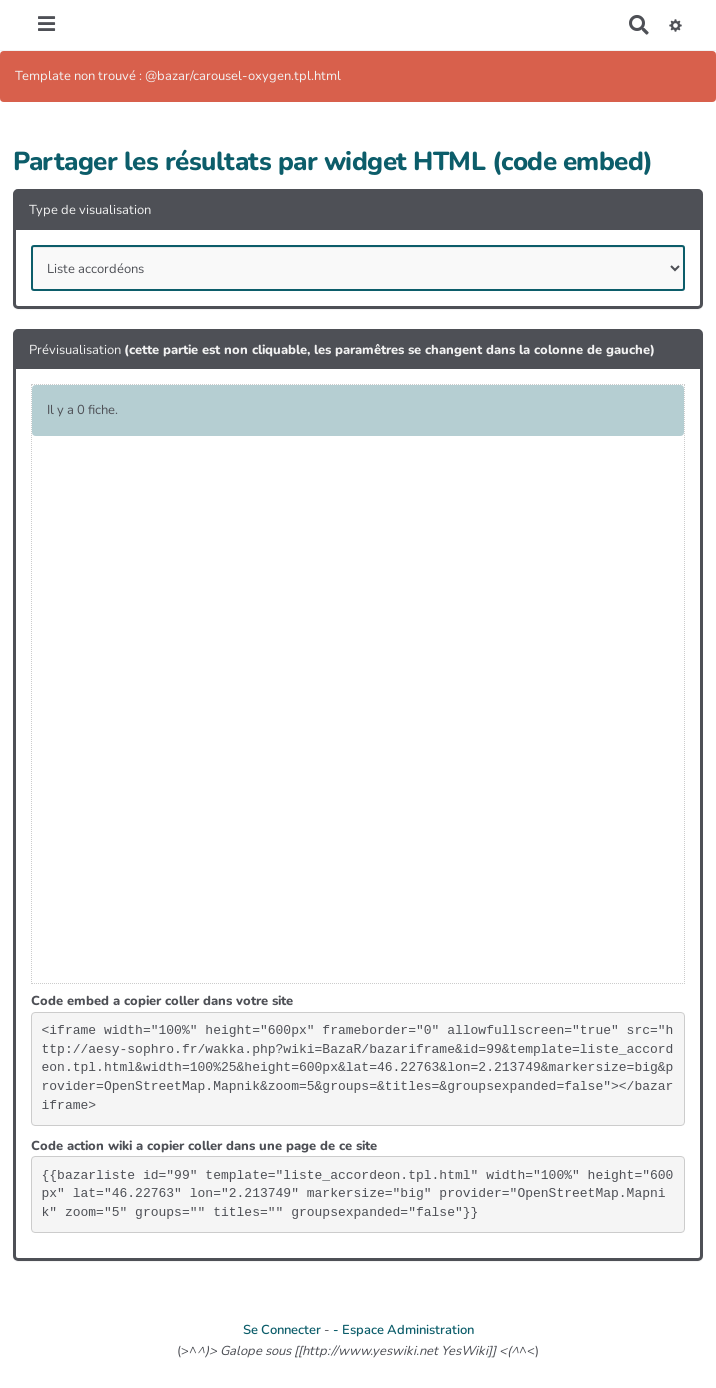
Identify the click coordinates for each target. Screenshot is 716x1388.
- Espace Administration (403, 1330)
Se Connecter (282, 1330)
